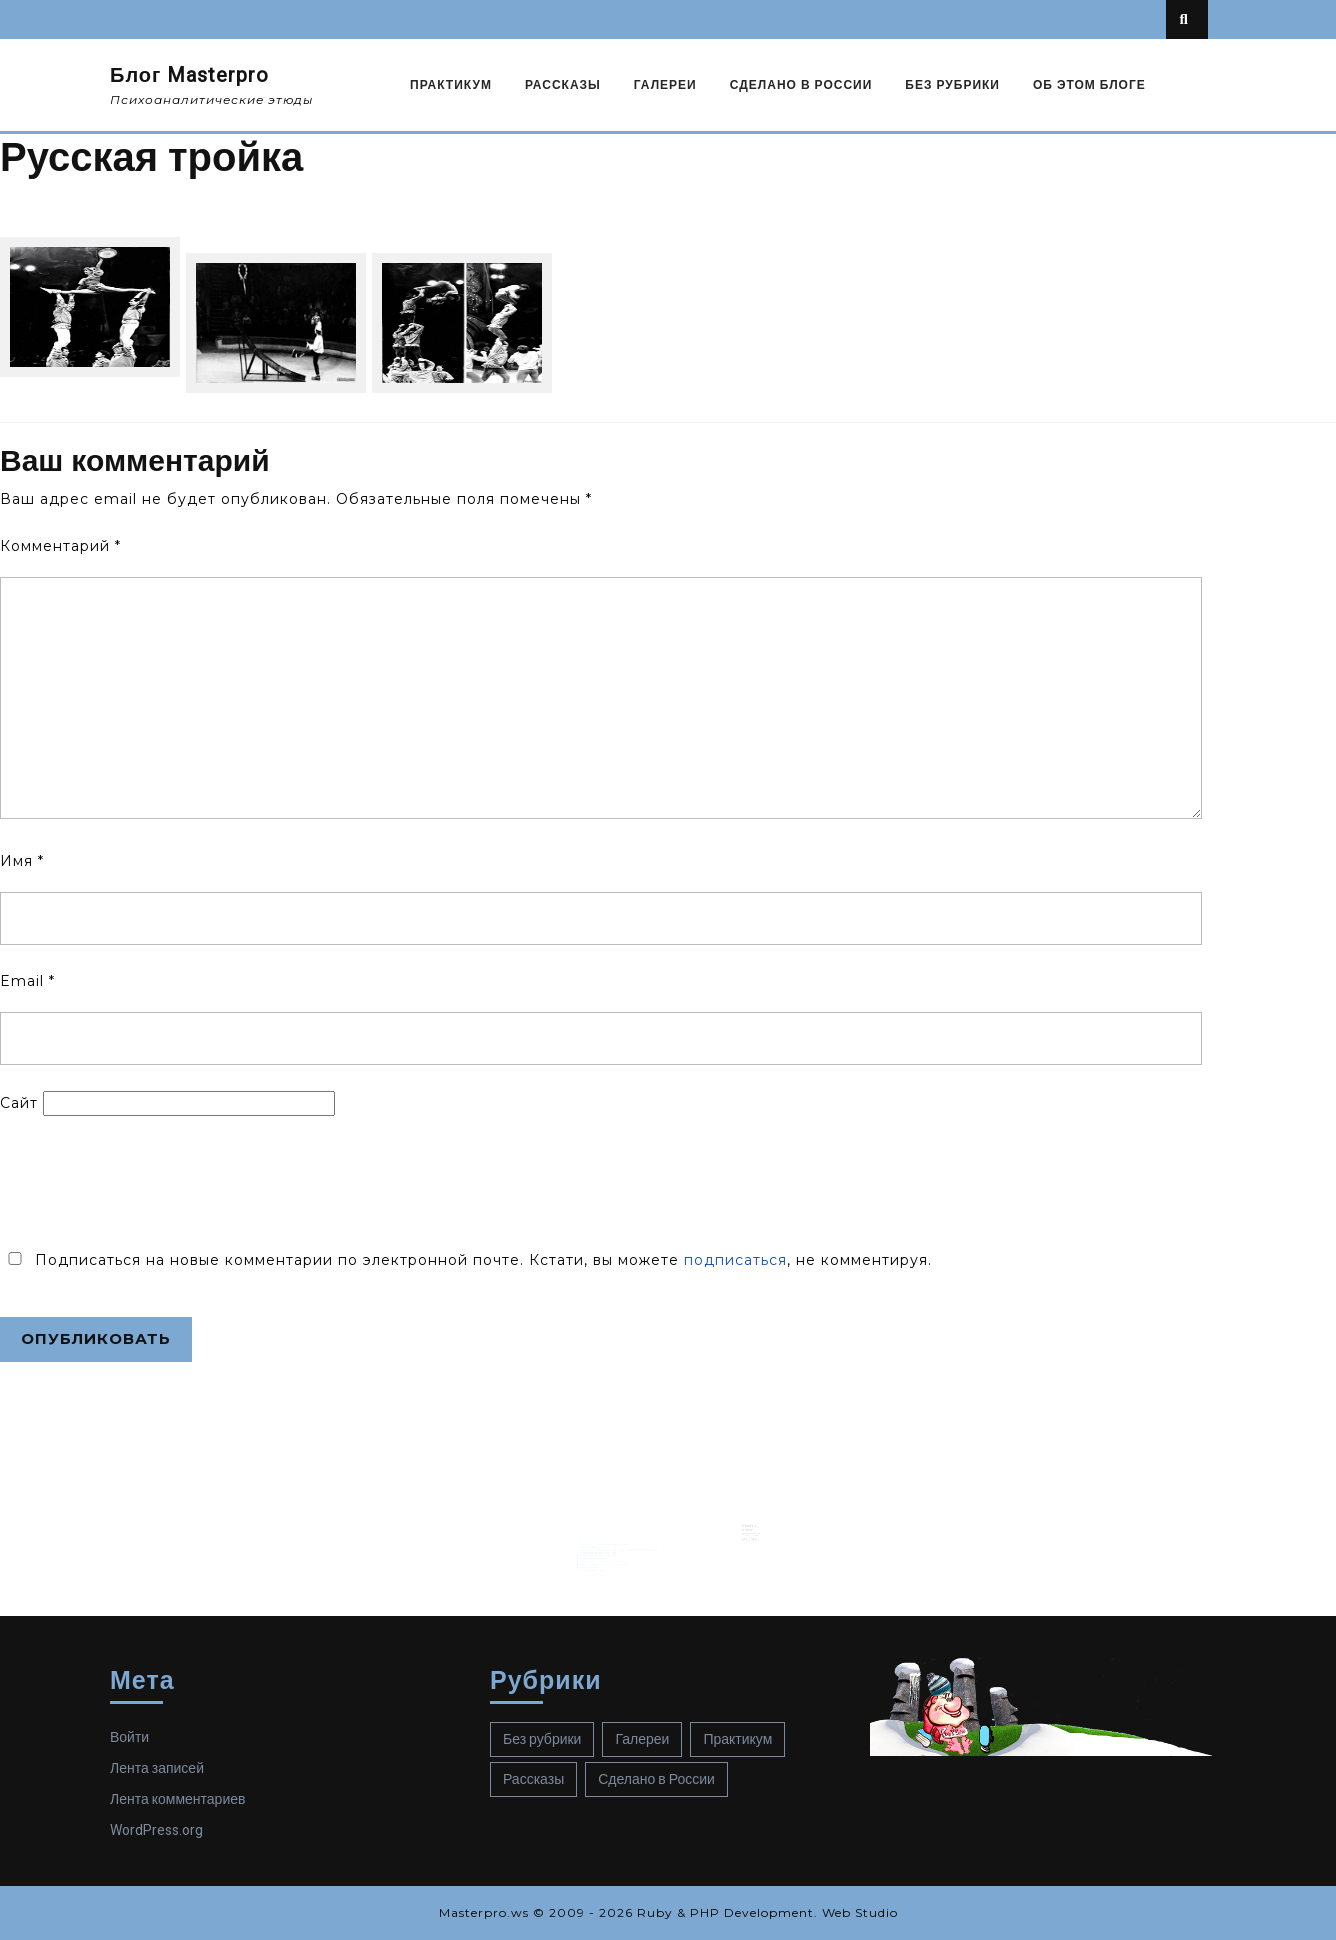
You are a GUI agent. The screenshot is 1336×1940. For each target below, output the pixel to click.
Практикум (451, 85)
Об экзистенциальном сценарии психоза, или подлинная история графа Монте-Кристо (627, 1535)
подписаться (735, 1260)
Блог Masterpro (189, 75)
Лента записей (157, 1768)
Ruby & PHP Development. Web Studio (767, 1912)
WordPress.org (156, 1830)
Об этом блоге (1089, 85)
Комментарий (60, 546)
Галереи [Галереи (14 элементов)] (642, 1739)
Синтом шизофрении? (604, 1532)
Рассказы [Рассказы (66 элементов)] (533, 1779)
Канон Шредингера (603, 1549)
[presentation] (152, 1181)
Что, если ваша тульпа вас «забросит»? (610, 1540)
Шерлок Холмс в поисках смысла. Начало (611, 1544)
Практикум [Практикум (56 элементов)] (737, 1739)
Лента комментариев (177, 1799)
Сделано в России (801, 85)
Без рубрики (952, 85)
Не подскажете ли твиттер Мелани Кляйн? (611, 1537)
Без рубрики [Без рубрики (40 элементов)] (542, 1739)
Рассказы (563, 85)
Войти (129, 1737)
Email (27, 981)
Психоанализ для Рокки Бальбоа (608, 1542)
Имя (22, 861)
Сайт (19, 1103)
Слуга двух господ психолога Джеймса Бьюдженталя (615, 1547)
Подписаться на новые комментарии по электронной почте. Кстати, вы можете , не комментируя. (466, 1260)
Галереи (665, 85)
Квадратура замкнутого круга (606, 1551)
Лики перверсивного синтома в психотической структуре (616, 1530)
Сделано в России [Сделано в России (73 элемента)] (656, 1779)
